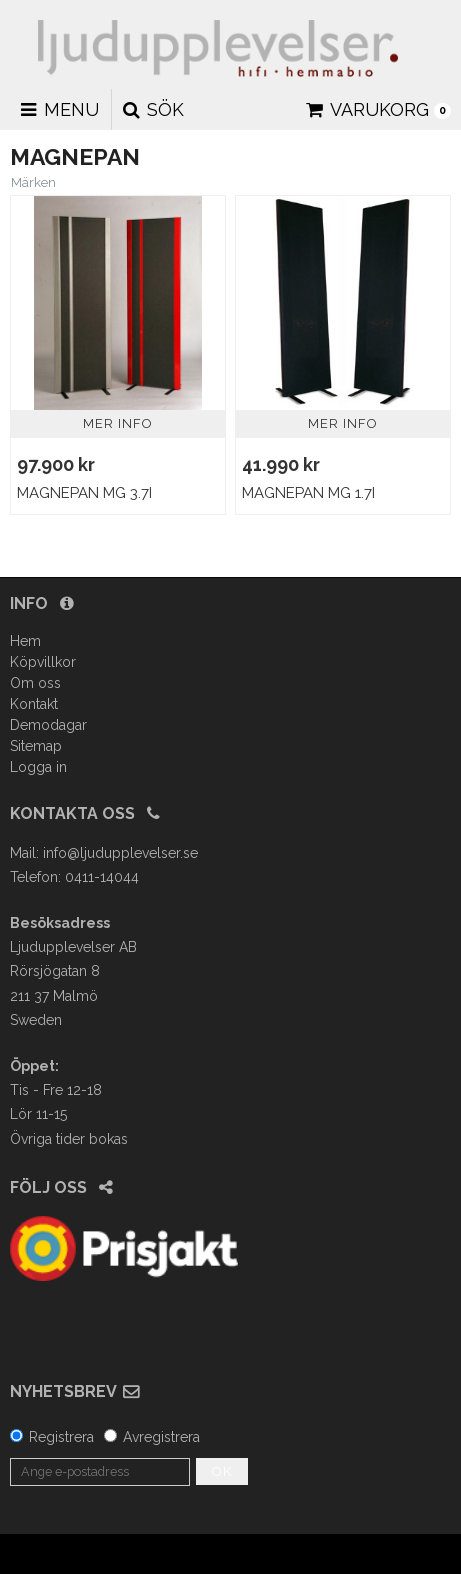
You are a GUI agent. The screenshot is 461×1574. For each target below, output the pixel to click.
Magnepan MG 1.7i (308, 493)
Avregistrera (161, 1437)
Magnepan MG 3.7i (84, 493)
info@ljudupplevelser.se (120, 853)
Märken (33, 182)
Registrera (61, 1437)
